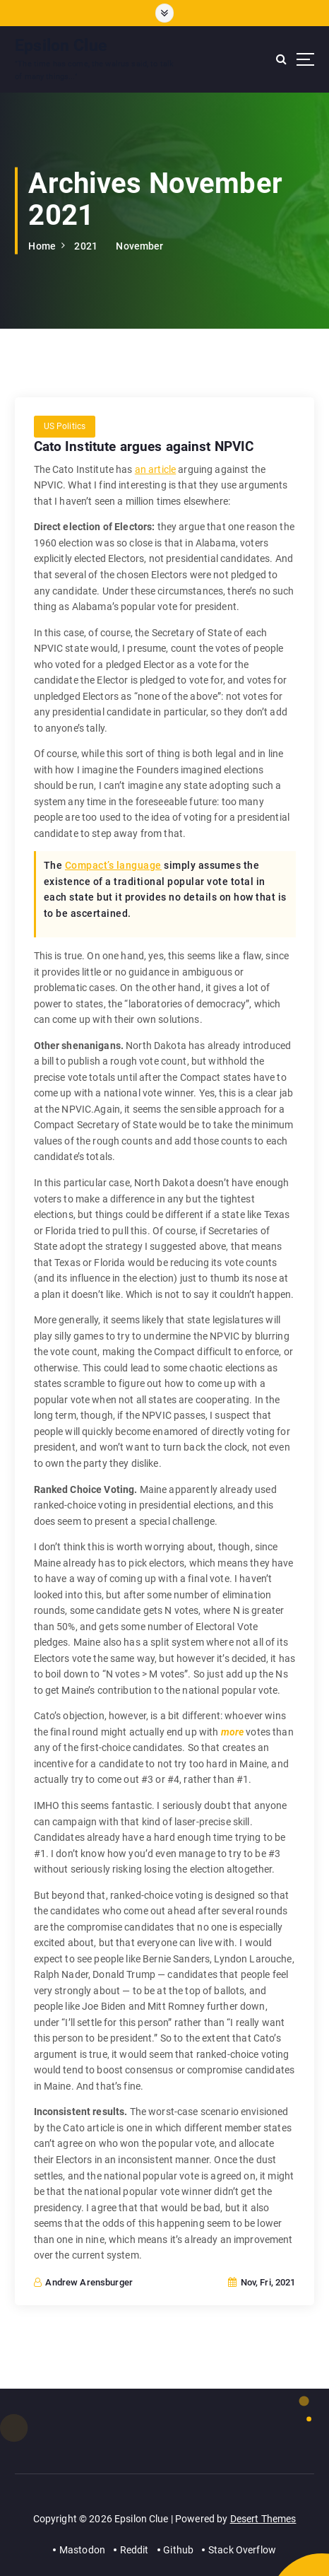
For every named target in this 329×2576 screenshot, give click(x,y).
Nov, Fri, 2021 (262, 2282)
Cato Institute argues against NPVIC (144, 446)
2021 (85, 246)
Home (42, 246)
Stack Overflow (242, 2549)
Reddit (134, 2549)
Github (178, 2549)
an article (155, 469)
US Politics (65, 426)
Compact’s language (113, 865)
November (139, 246)
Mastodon (82, 2549)
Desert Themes (263, 2518)
